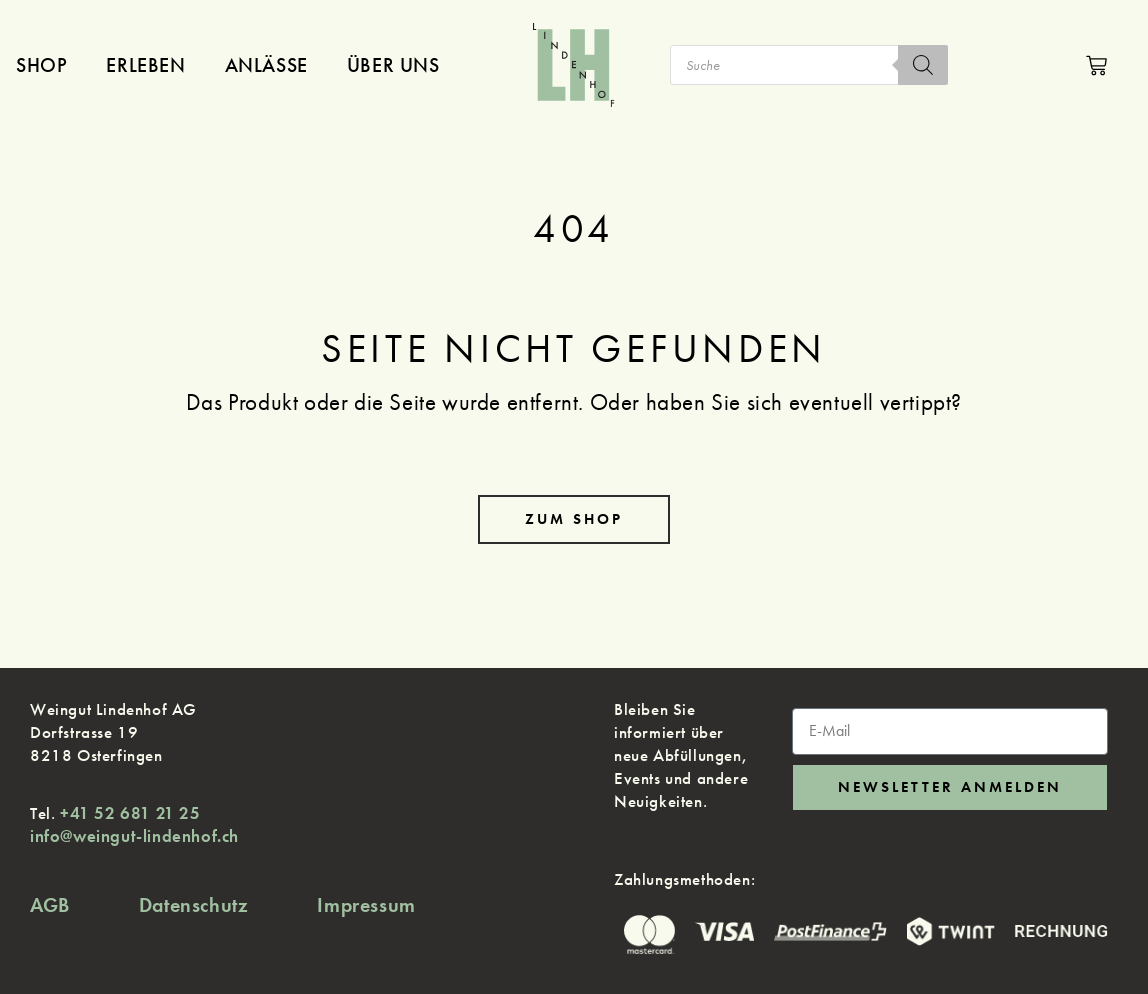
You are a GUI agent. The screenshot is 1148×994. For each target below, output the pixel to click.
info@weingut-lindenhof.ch (134, 836)
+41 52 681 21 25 (130, 813)
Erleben (145, 65)
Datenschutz (194, 905)
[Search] (923, 65)
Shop (41, 65)
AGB (50, 905)
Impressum (366, 905)
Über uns (393, 65)
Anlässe (266, 65)
